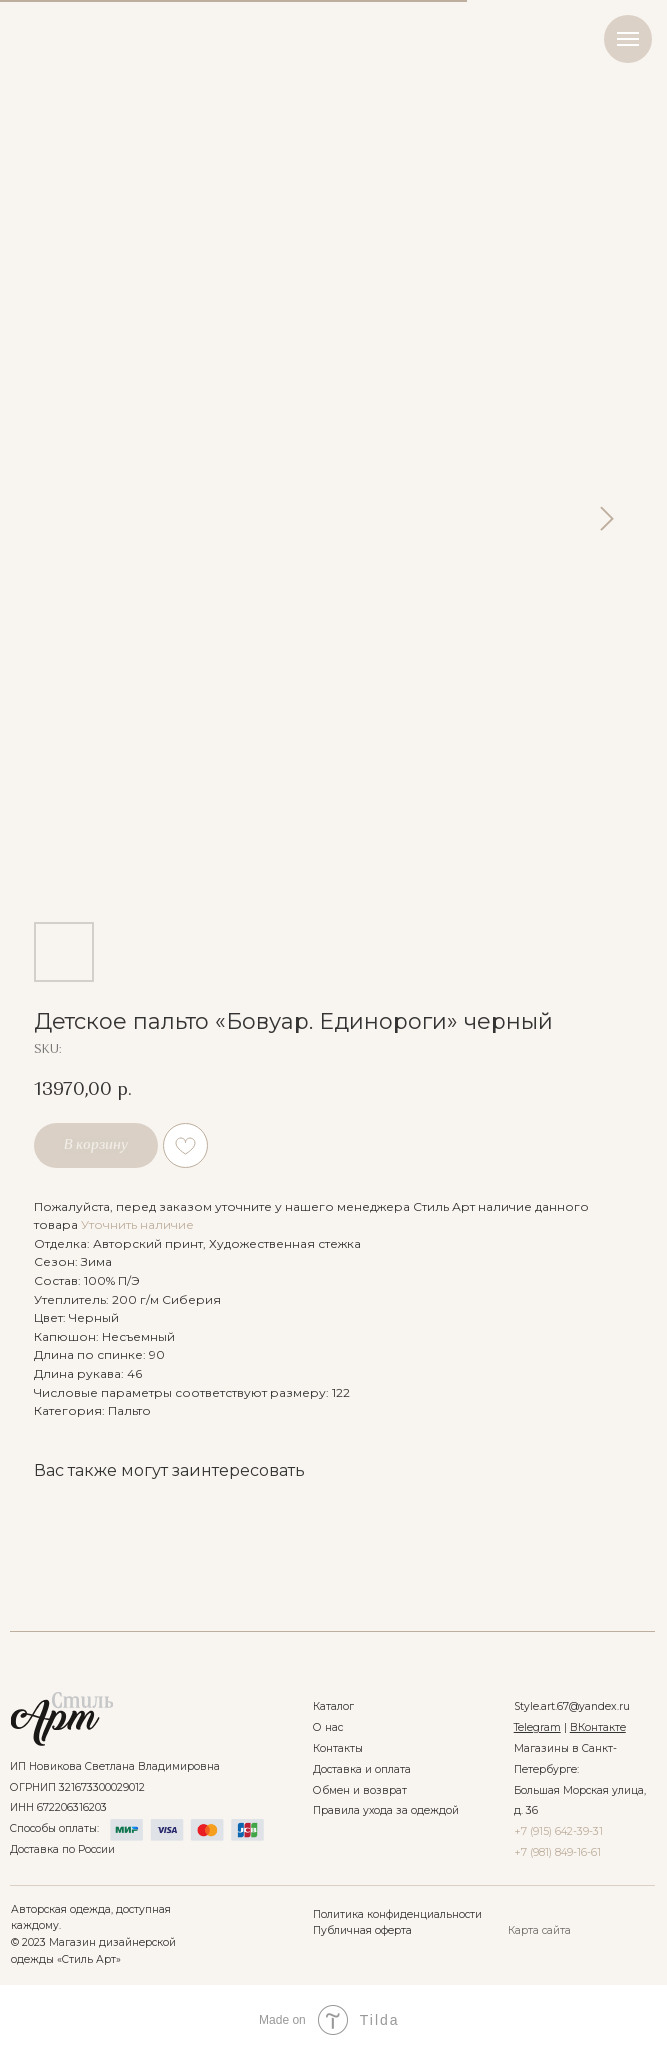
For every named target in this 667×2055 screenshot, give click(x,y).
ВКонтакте (598, 1727)
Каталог (333, 1706)
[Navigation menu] (628, 39)
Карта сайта (539, 1930)
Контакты (338, 1748)
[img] (61, 1719)
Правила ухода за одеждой (386, 1810)
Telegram (537, 1727)
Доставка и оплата (362, 1769)
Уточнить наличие (137, 1224)
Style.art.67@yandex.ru (572, 1706)
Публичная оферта (362, 1930)
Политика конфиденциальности (397, 1914)
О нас (328, 1727)
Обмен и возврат (360, 1790)
